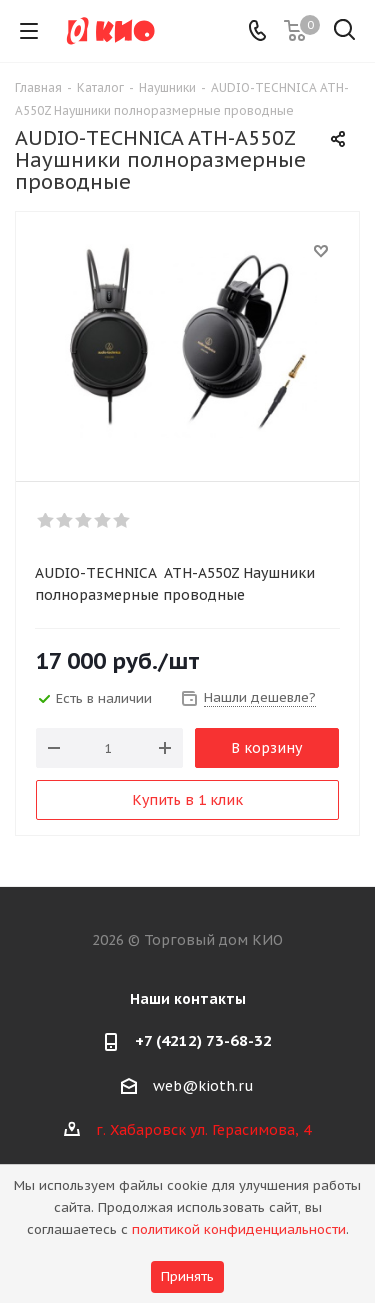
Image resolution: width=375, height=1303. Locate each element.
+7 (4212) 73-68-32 (203, 1040)
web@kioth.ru (203, 1086)
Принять (187, 1276)
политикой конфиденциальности (239, 1229)
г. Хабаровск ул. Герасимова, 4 (203, 1130)
